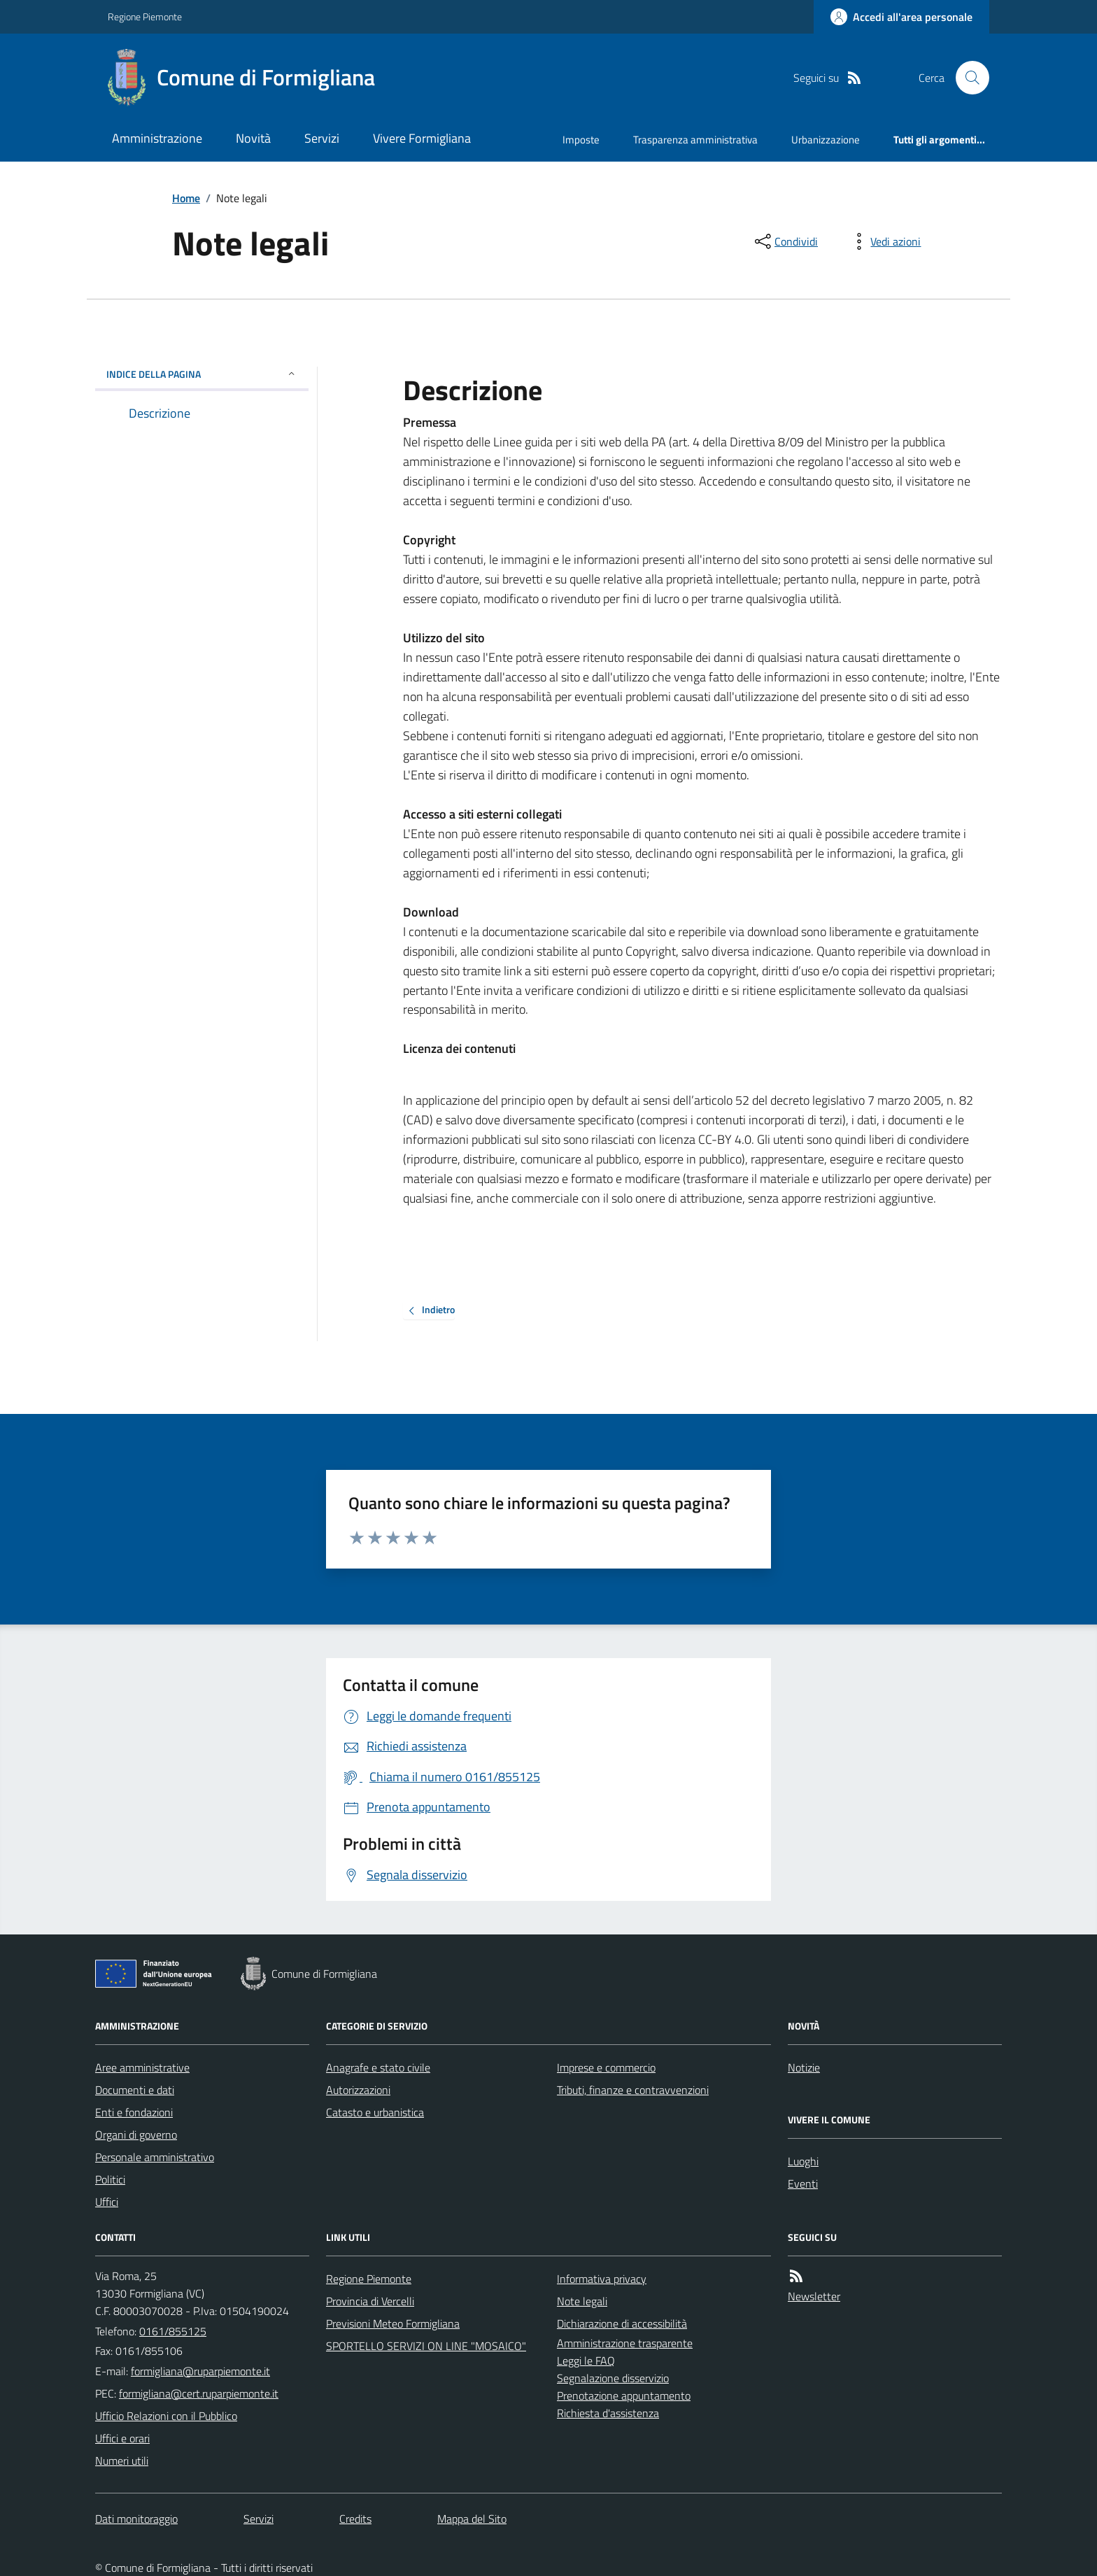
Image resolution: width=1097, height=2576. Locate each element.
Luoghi (803, 2161)
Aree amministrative (142, 2067)
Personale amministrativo (154, 2157)
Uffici (106, 2201)
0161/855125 (172, 2331)
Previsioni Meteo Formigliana (393, 2323)
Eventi (803, 2183)
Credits (355, 2518)
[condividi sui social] (785, 241)
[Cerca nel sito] (966, 77)
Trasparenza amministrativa (695, 140)
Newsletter (814, 2296)
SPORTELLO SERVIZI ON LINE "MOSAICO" (426, 2345)
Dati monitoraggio (136, 2518)
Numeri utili (121, 2460)
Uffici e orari (122, 2438)
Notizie (804, 2067)
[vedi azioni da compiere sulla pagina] (884, 241)
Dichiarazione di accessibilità (622, 2323)
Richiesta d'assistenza (608, 2413)
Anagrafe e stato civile (378, 2067)
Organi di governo (136, 2134)
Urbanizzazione (825, 140)
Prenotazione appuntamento (624, 2395)
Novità (253, 138)
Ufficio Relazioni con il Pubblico (166, 2415)
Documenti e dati (134, 2089)
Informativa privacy (601, 2278)
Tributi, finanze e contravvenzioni (633, 2089)
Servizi (321, 138)
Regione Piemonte (145, 16)
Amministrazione (157, 138)
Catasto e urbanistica (375, 2112)
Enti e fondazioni (134, 2112)
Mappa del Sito (472, 2518)
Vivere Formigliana (422, 138)
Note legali (582, 2301)
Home (186, 198)
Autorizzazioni (358, 2089)
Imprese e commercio (606, 2067)
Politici (110, 2179)
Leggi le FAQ (586, 2360)
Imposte (581, 140)
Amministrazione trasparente (625, 2343)
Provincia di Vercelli (370, 2301)
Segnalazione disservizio (613, 2378)
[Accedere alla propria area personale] (901, 17)
